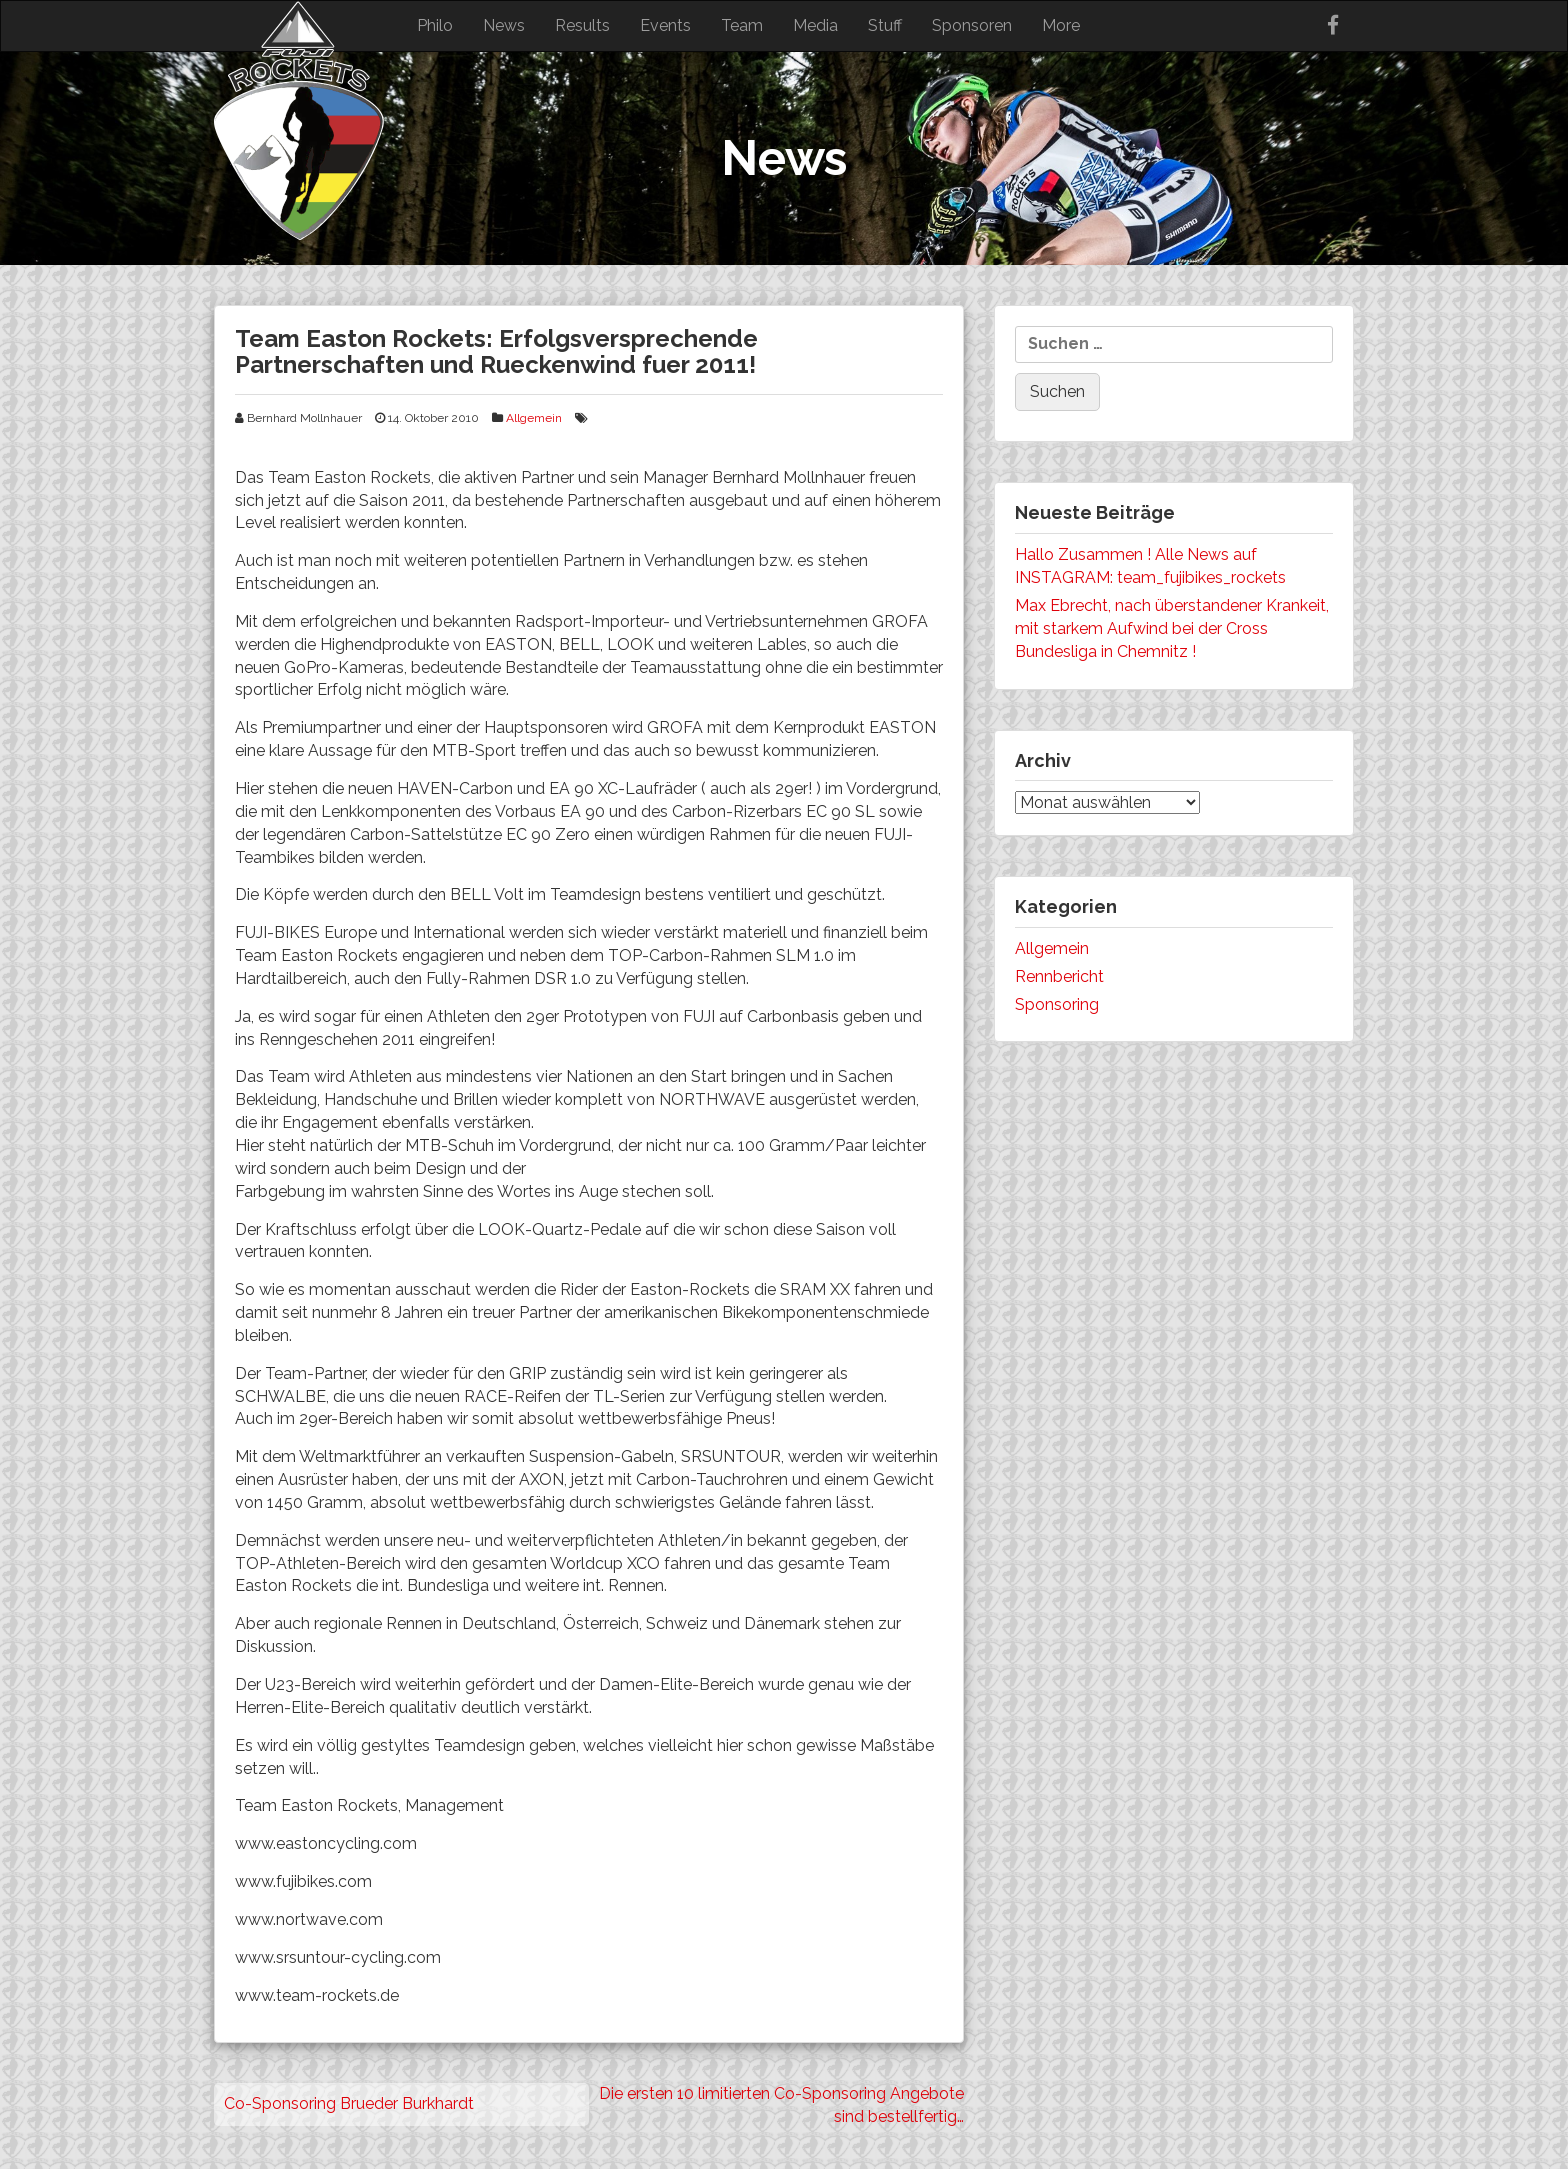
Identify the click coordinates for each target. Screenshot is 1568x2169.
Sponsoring (1057, 1004)
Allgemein (534, 418)
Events (665, 25)
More (1061, 25)
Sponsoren (972, 25)
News (504, 25)
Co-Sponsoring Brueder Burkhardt (349, 2103)
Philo (435, 25)
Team (742, 25)
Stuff (885, 25)
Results (582, 25)
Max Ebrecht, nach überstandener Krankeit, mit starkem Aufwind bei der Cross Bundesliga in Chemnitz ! (1172, 628)
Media (815, 25)
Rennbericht (1059, 976)
